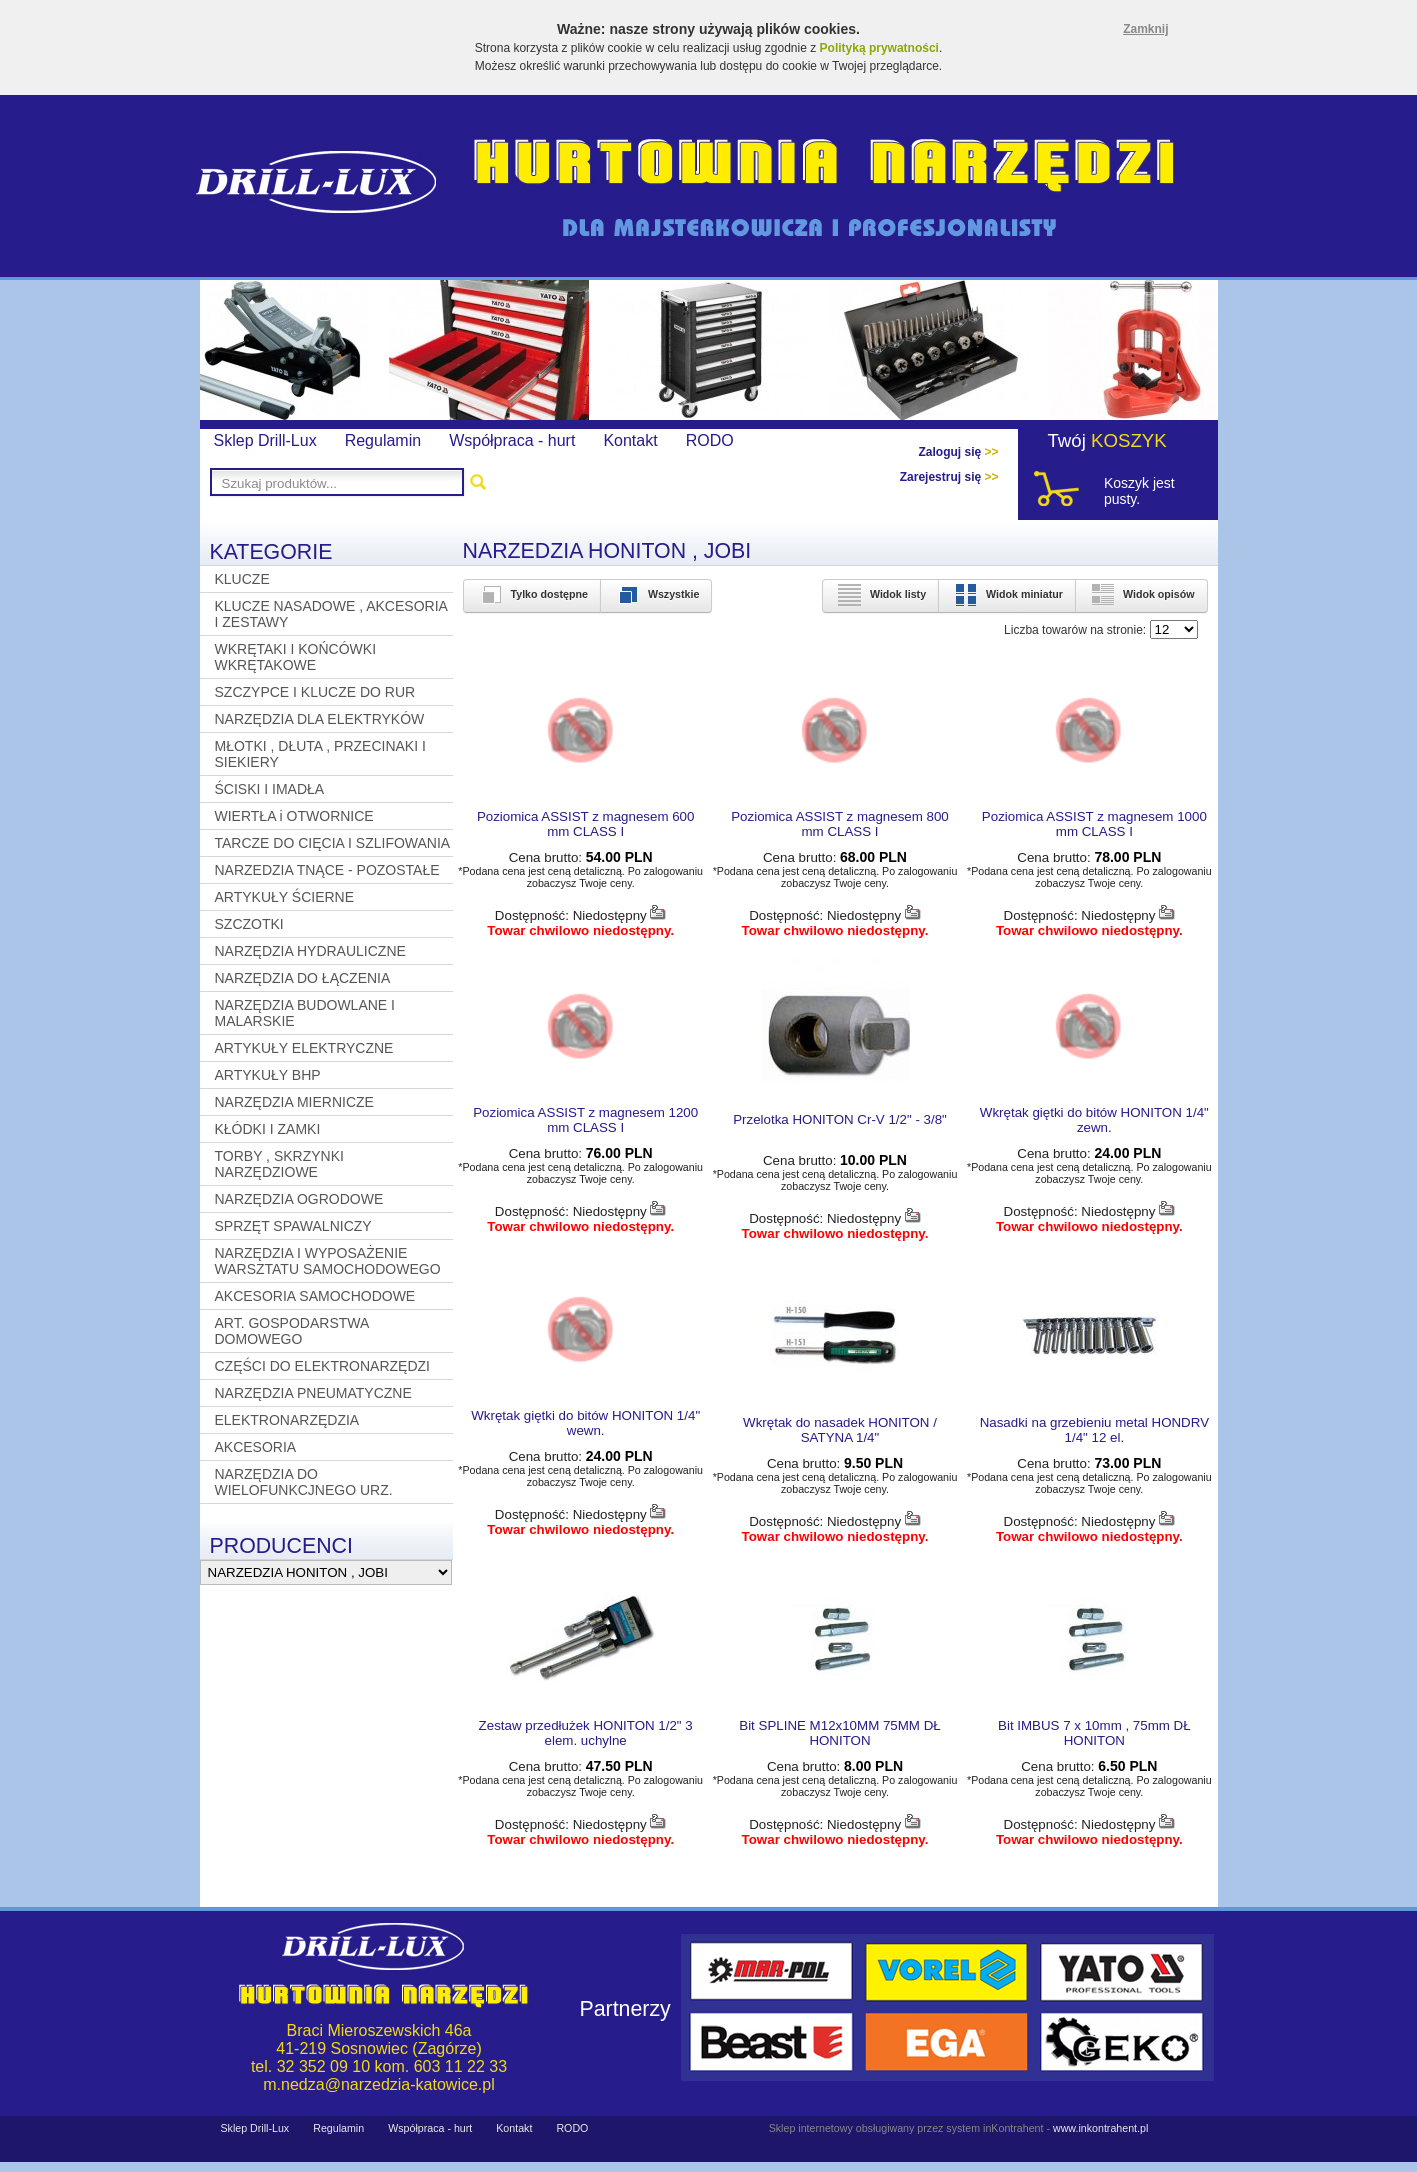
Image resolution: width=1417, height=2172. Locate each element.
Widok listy (880, 594)
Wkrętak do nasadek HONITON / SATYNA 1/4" (840, 1430)
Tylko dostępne (532, 594)
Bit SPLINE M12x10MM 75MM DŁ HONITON (839, 1733)
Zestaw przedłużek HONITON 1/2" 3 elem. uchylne (586, 1733)
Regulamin (383, 440)
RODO (710, 440)
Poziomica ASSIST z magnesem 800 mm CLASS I (840, 824)
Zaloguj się (958, 452)
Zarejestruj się (949, 477)
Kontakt (630, 440)
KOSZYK (1129, 440)
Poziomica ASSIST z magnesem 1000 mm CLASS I (1094, 824)
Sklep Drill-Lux (265, 440)
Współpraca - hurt (512, 440)
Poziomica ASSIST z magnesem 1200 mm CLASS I (585, 1120)
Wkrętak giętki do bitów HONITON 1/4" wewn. (585, 1423)
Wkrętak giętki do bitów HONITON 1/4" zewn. (1094, 1120)
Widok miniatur (1007, 594)
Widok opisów (1141, 594)
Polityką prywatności (879, 48)
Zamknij (1145, 29)
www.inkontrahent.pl (1100, 2128)
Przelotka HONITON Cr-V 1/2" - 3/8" (840, 1119)
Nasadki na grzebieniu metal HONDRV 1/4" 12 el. (1094, 1430)
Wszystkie (656, 594)
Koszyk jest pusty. (1139, 491)
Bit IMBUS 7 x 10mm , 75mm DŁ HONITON (1094, 1733)
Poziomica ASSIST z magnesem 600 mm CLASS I (586, 824)
